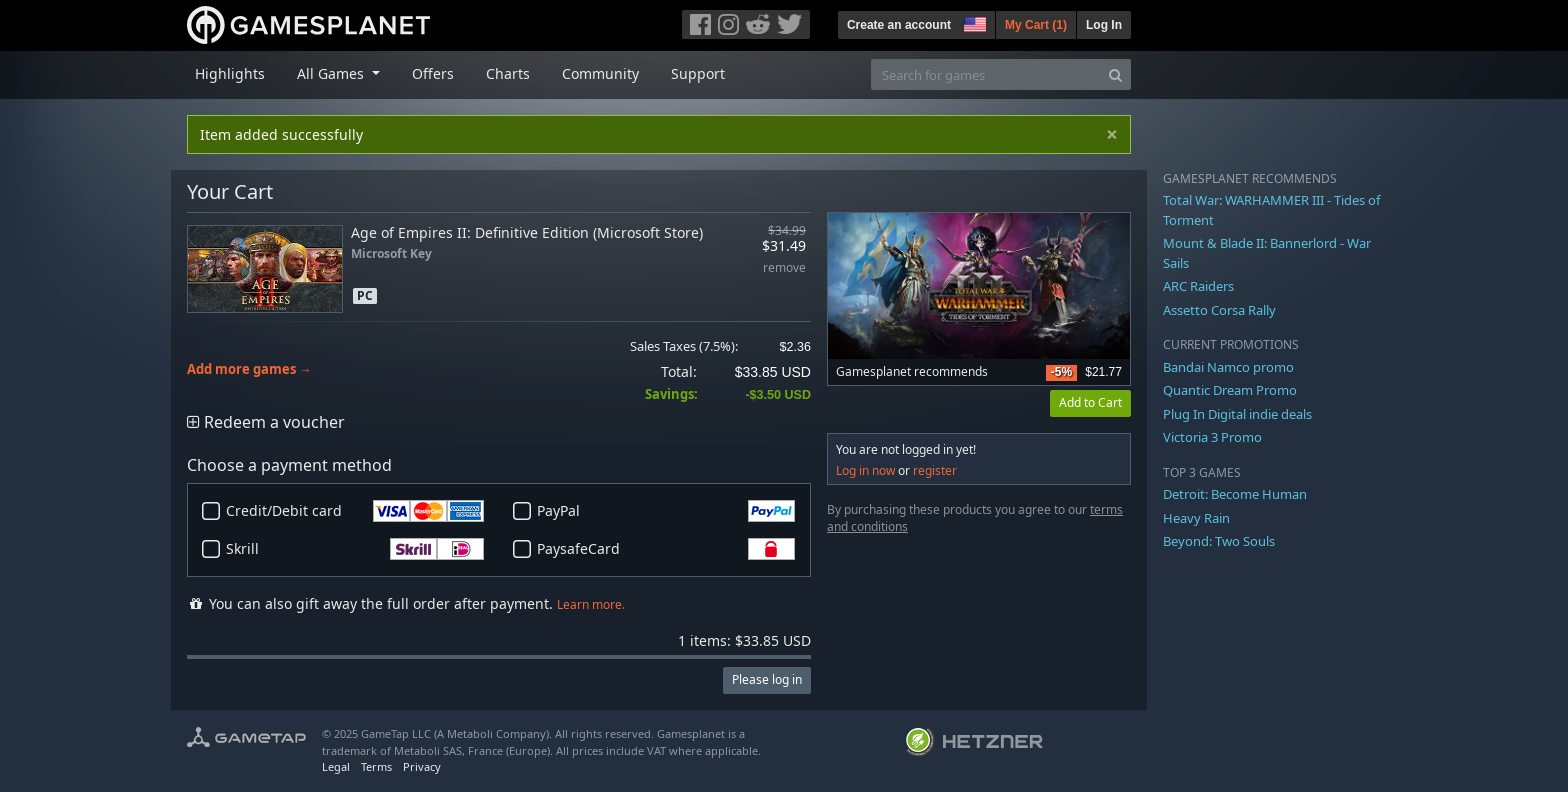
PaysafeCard (666, 549)
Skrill (355, 549)
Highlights (230, 73)
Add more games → (249, 369)
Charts (508, 73)
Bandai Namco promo (1228, 367)
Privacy (422, 766)
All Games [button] (332, 73)
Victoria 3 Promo (1212, 437)
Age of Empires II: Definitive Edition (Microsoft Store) (527, 232)
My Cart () (1036, 25)
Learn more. (591, 604)
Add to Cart (1090, 402)
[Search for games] (986, 74)
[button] (973, 22)
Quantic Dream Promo (1230, 390)
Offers (433, 73)
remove (784, 268)
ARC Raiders (1198, 286)
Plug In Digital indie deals (1237, 414)
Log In (1104, 25)
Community (600, 73)
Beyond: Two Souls (1219, 541)
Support (698, 73)
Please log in (767, 679)
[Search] (1115, 74)
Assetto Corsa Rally (1219, 310)
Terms (376, 766)
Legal (336, 766)
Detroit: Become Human (1235, 494)
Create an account (899, 25)
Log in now (865, 470)
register (935, 470)
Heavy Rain (1196, 518)
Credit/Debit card (355, 511)
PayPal (666, 511)
